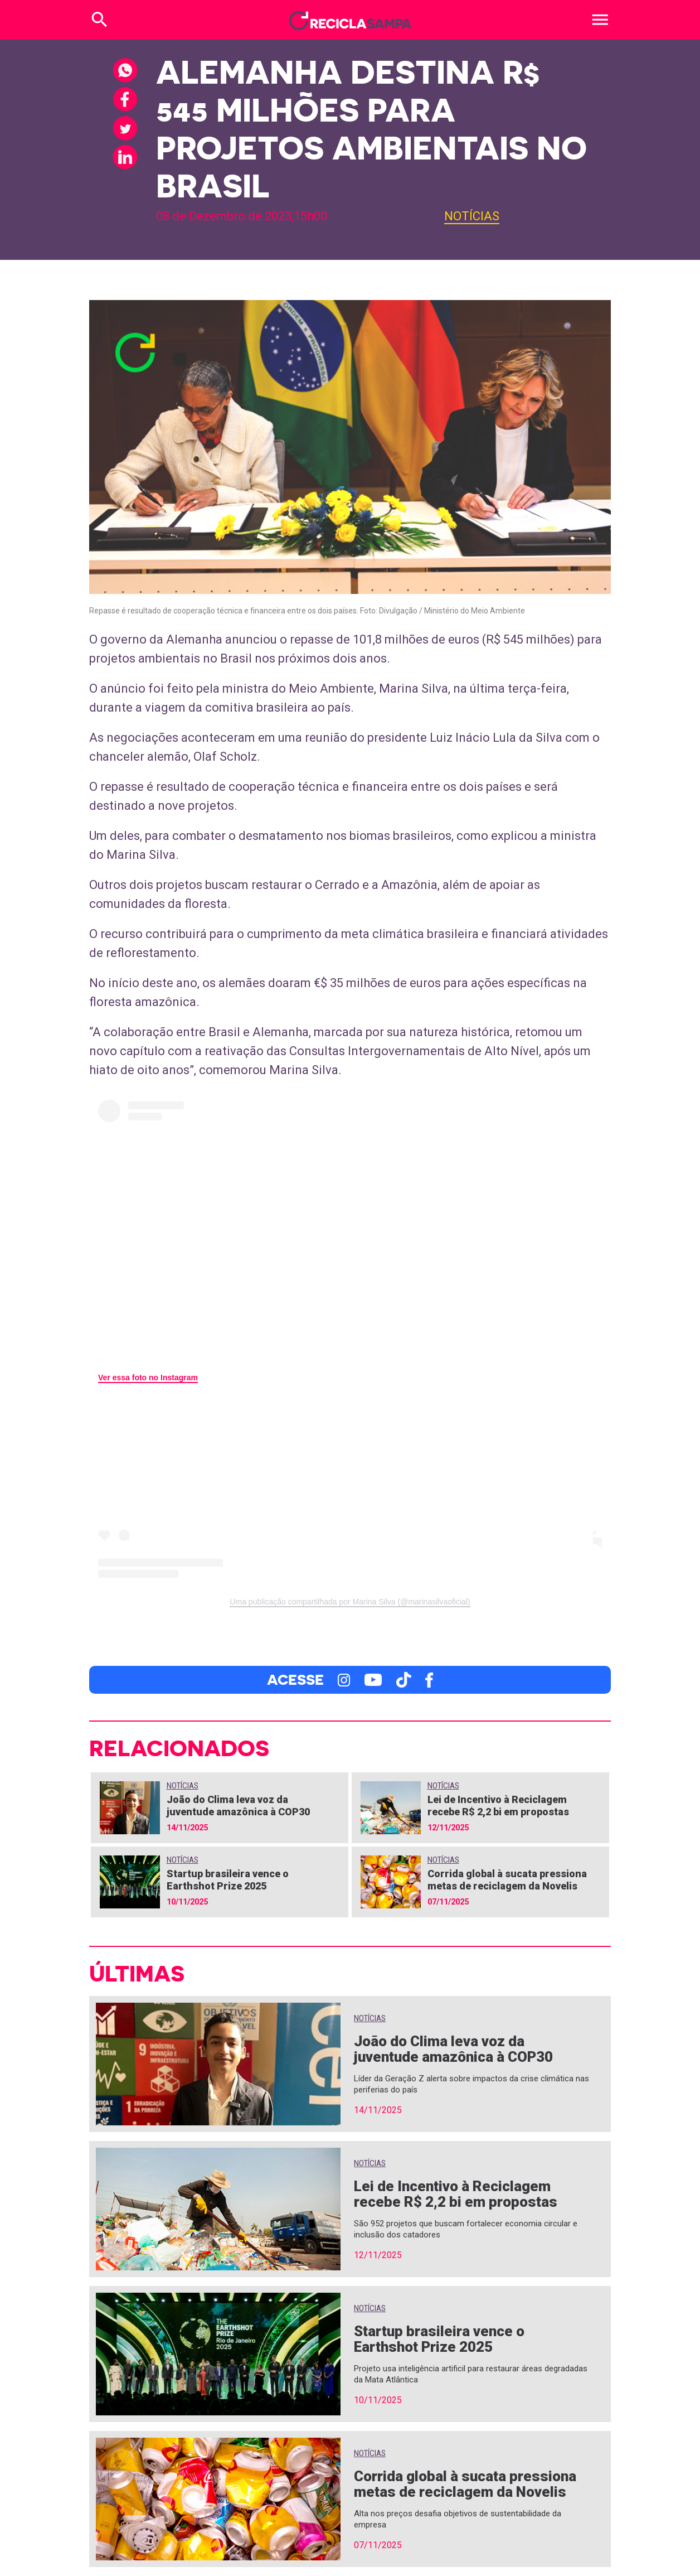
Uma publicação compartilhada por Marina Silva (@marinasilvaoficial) (350, 1601)
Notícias (471, 216)
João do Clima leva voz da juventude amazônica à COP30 (238, 1806)
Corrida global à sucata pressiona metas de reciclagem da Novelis (507, 1880)
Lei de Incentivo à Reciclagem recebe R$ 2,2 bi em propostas (498, 1806)
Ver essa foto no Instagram (148, 1377)
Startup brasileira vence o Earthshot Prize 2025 (228, 1880)
